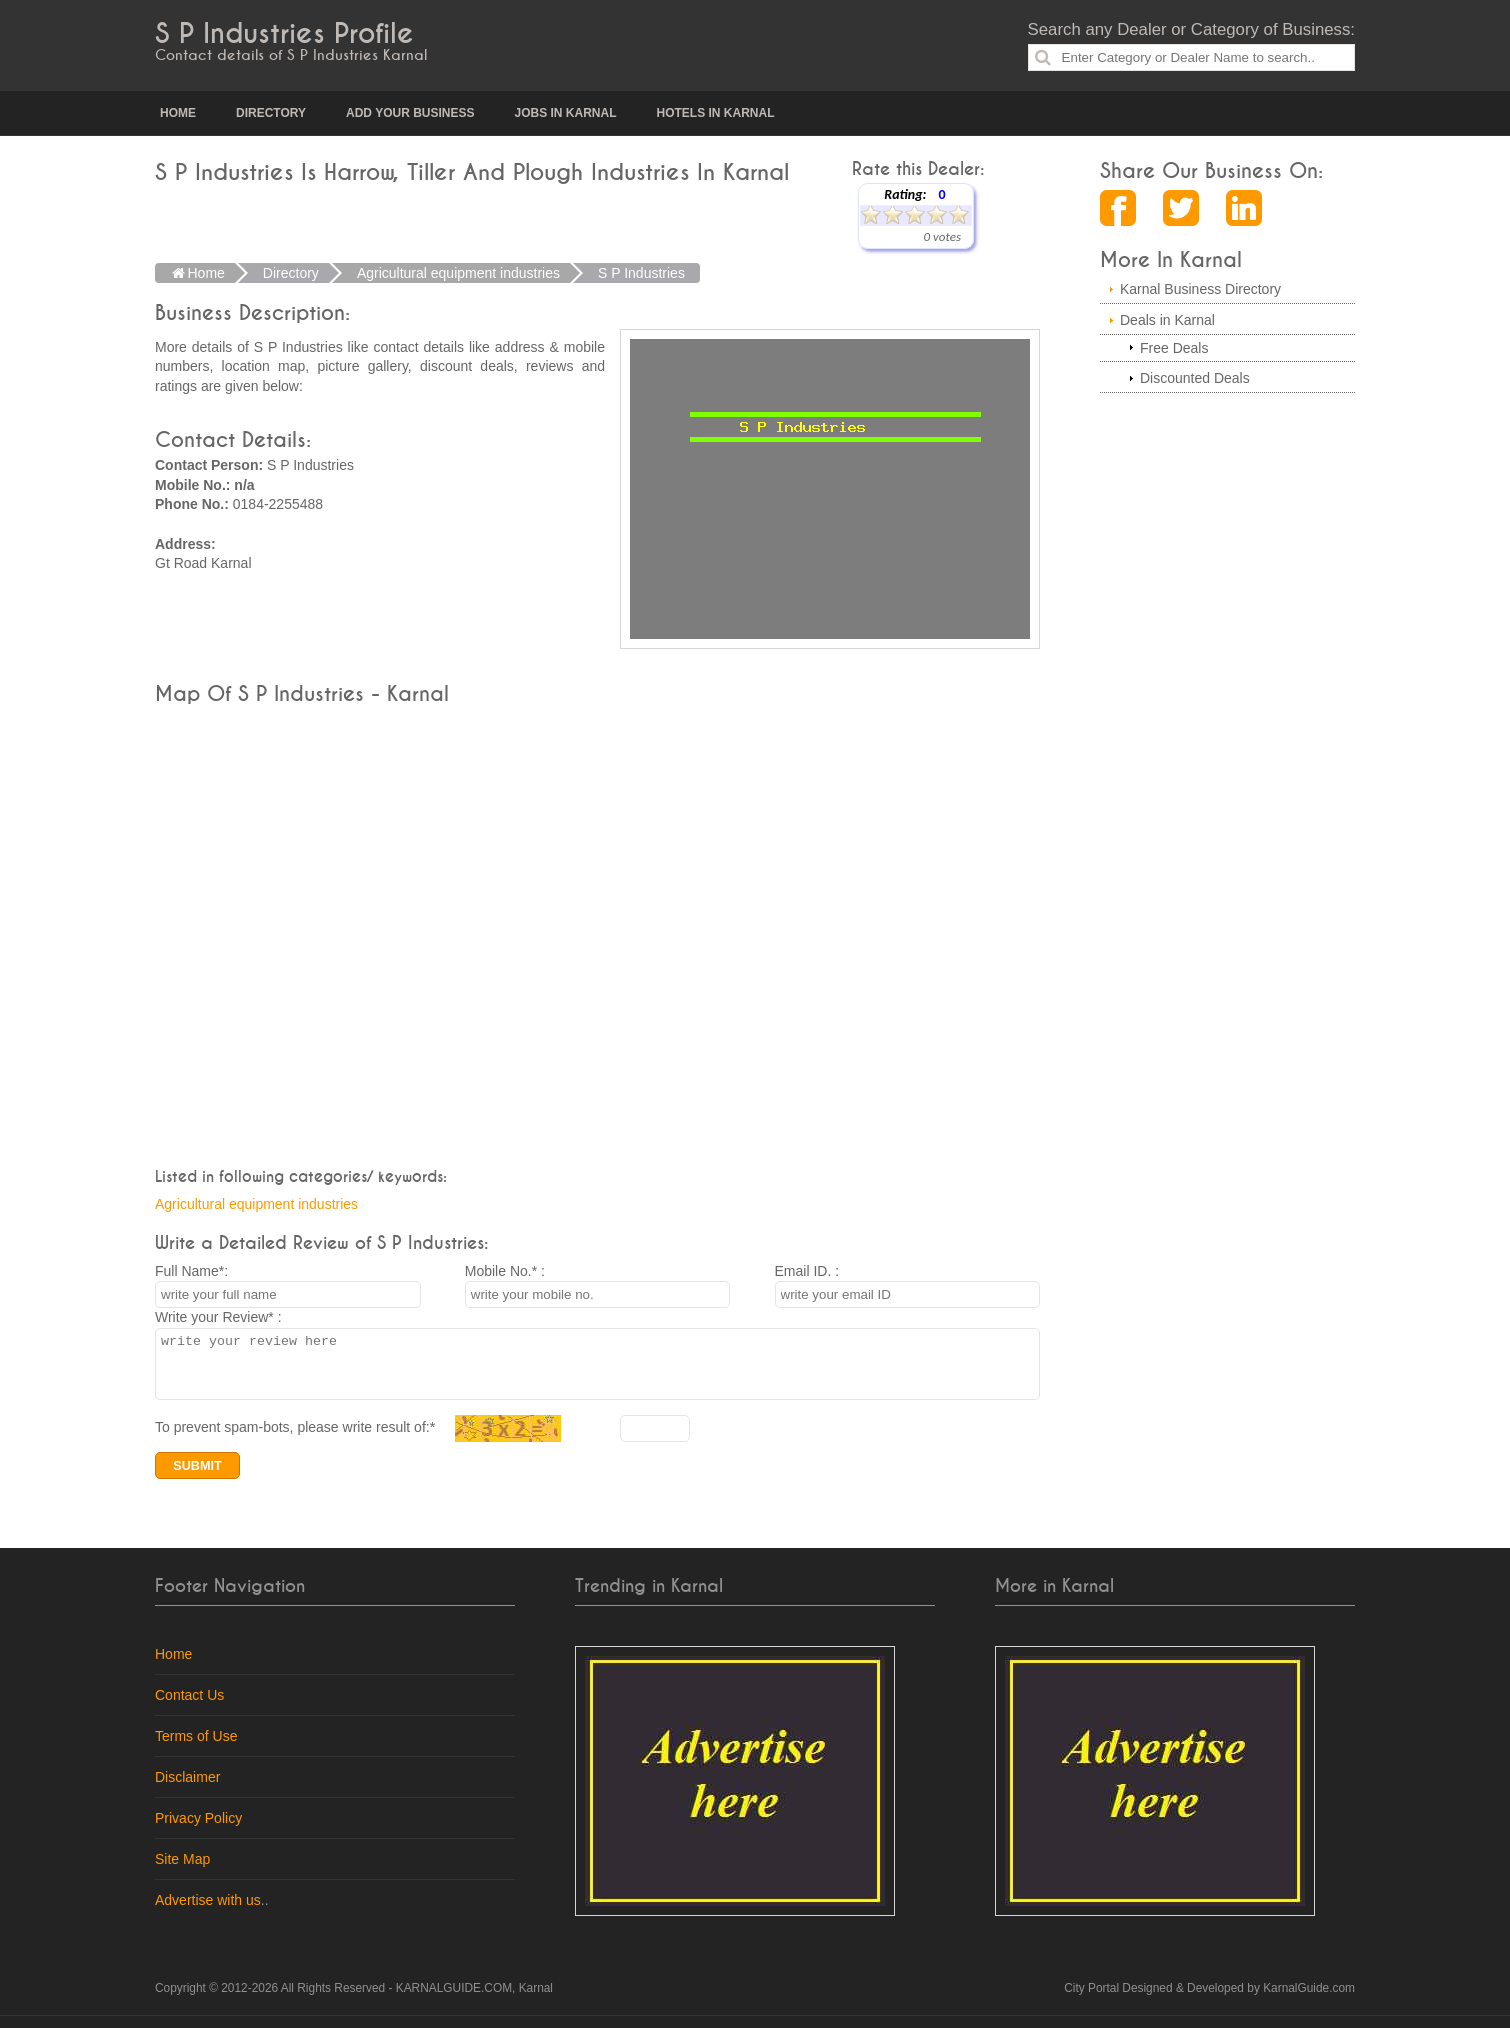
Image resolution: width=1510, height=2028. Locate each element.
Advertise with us (208, 1912)
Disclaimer (187, 1789)
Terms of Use (196, 1748)
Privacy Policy (198, 1830)
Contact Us (189, 1707)
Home (178, 113)
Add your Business (410, 113)
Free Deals (1174, 348)
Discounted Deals (1195, 378)
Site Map (182, 1871)
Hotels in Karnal (716, 113)
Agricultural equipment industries (256, 1204)
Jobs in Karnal (565, 113)
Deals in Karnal (1167, 320)
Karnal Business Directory (1200, 289)
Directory (271, 113)
